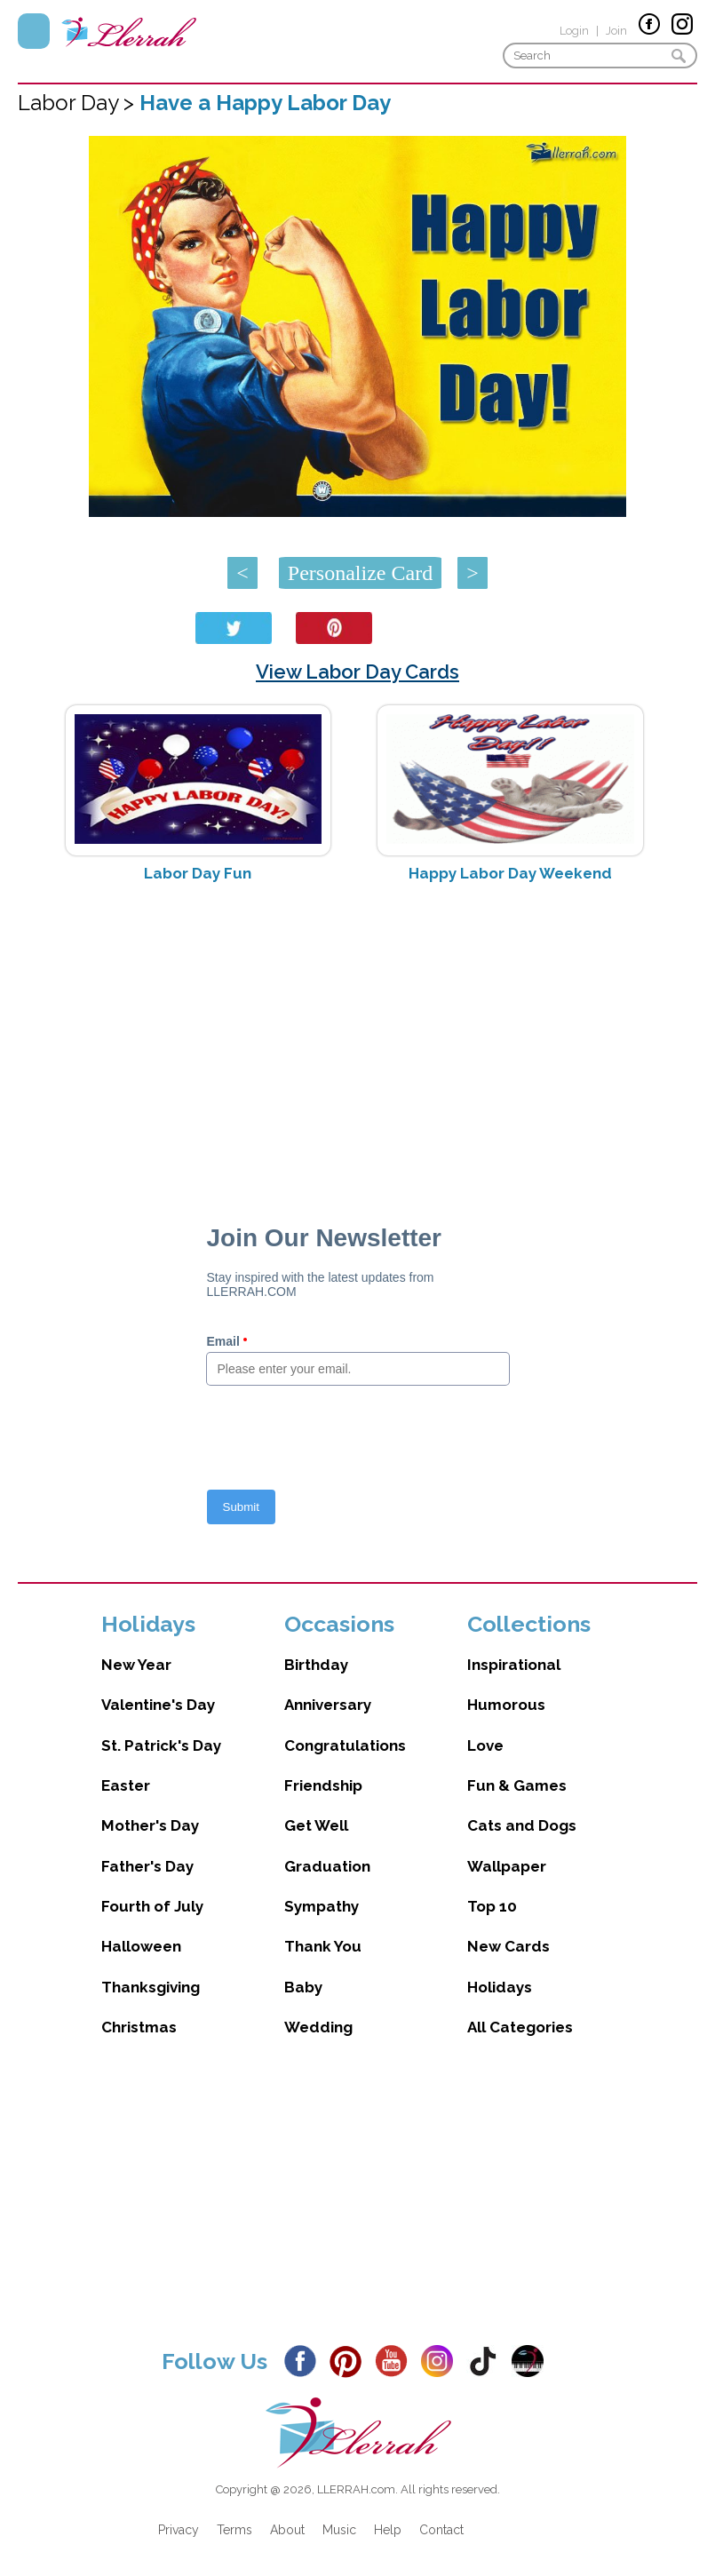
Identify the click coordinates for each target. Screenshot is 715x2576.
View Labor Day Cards (357, 671)
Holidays (499, 1987)
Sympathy (321, 1906)
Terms (234, 2530)
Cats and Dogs (521, 1825)
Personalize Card (360, 572)
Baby (303, 1987)
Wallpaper (506, 1866)
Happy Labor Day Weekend (510, 873)
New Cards (508, 1946)
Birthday (316, 1665)
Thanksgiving (150, 1987)
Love (485, 1745)
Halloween (141, 1946)
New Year (136, 1665)
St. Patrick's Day (161, 1745)
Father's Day (147, 1866)
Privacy (178, 2530)
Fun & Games (517, 1785)
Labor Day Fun (197, 873)
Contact (441, 2530)
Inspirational (513, 1665)
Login (574, 30)
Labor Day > (78, 102)
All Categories (520, 2027)
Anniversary (327, 1704)
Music (339, 2530)
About (287, 2530)
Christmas (139, 2027)
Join (616, 30)
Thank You (322, 1946)
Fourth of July (152, 1906)
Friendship (323, 1785)
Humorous (506, 1704)
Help (387, 2530)
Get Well (316, 1825)
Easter (125, 1785)
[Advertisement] (357, 1037)
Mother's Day (150, 1825)
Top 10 (492, 1906)
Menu (34, 31)
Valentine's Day (158, 1704)
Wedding (318, 2027)
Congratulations (345, 1745)
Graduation (327, 1866)
